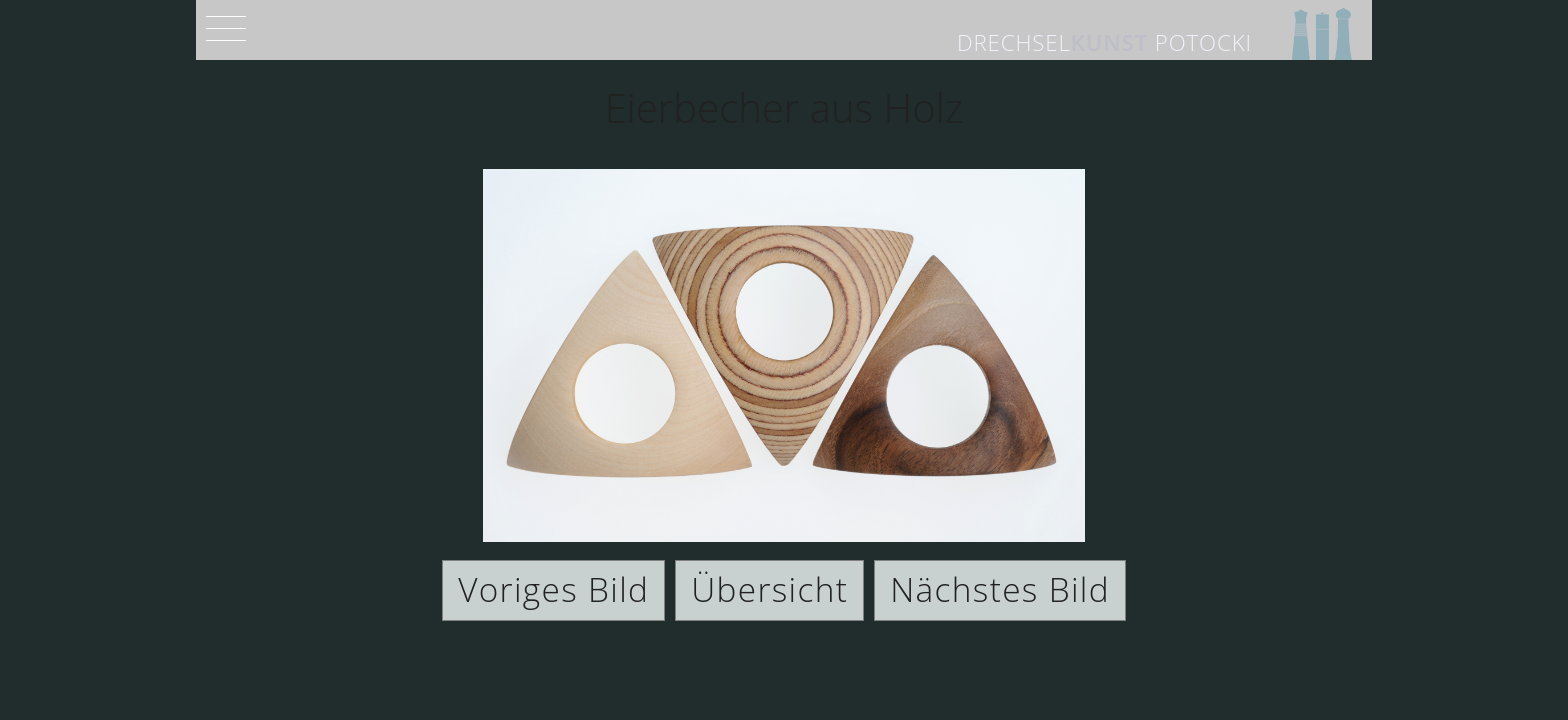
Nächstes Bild (1000, 589)
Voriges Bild (553, 589)
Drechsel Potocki (1104, 42)
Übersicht (769, 589)
